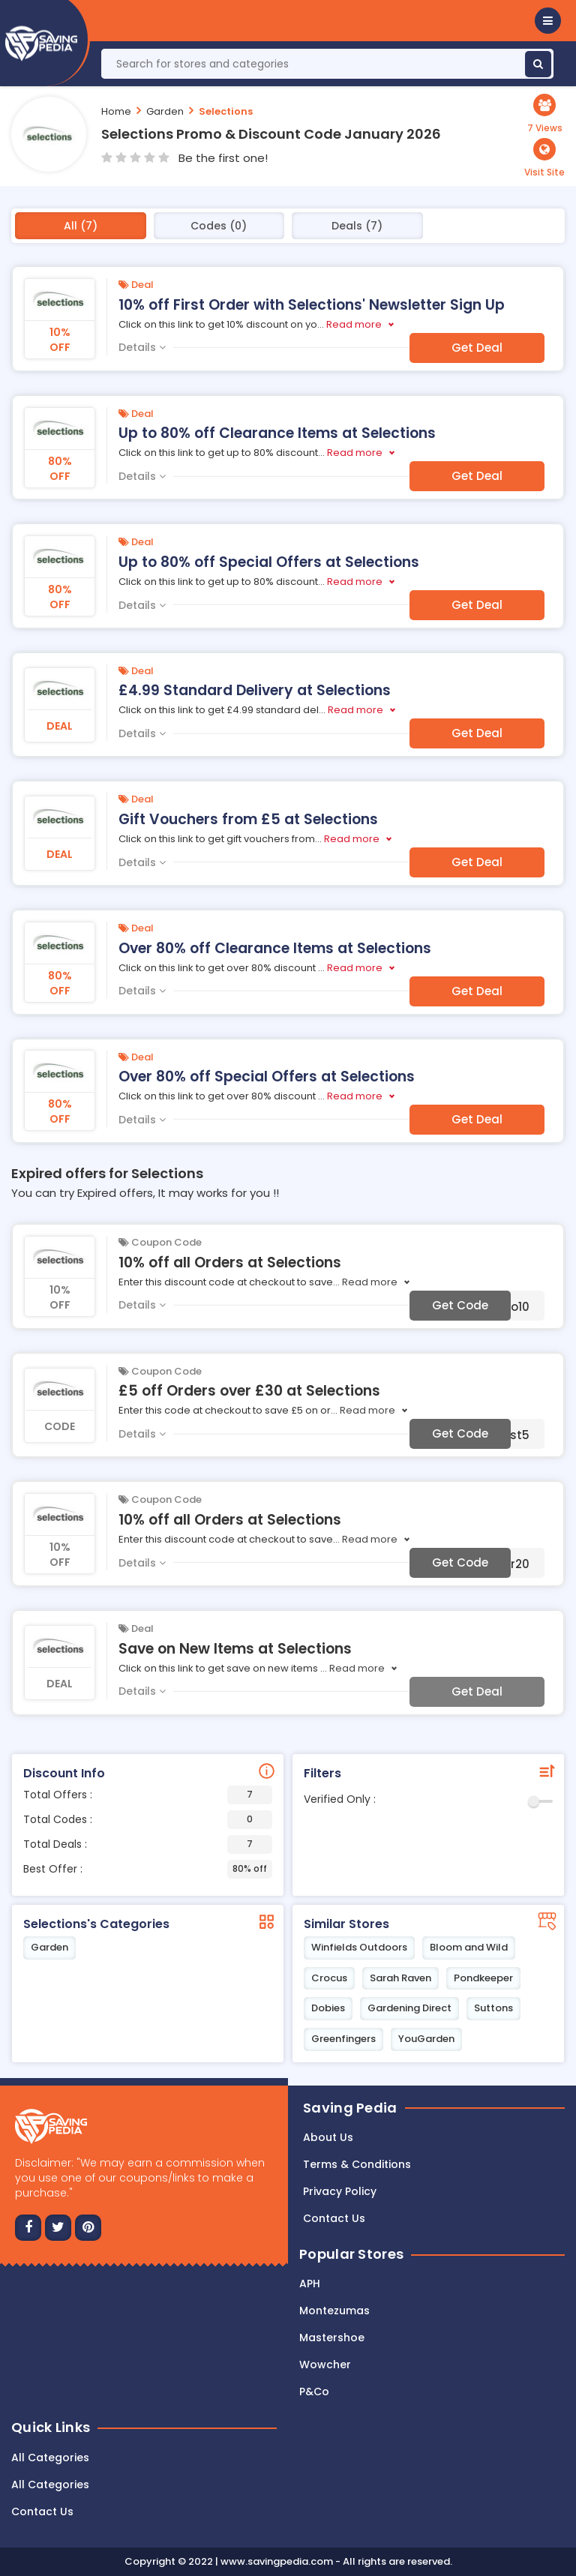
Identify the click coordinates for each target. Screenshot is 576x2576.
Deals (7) (357, 225)
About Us (328, 2137)
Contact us (334, 2218)
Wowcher (325, 2364)
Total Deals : (147, 1844)
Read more (354, 324)
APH (309, 2283)
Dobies (328, 2008)
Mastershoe (331, 2337)
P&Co (314, 2391)
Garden (165, 111)
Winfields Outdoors (359, 1947)
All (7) (81, 225)
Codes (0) (218, 225)
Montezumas (334, 2310)
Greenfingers (343, 2039)
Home (116, 111)
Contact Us (42, 2511)
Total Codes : (147, 1819)
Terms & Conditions (357, 2164)
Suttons (493, 2008)
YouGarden (426, 2039)
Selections (226, 111)
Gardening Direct (410, 2008)
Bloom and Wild (469, 1947)
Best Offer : (147, 1869)
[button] (548, 20)
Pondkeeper (483, 1978)
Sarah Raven (400, 1978)
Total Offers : (147, 1795)
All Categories (50, 2457)
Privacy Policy (339, 2191)
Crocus (329, 1978)
